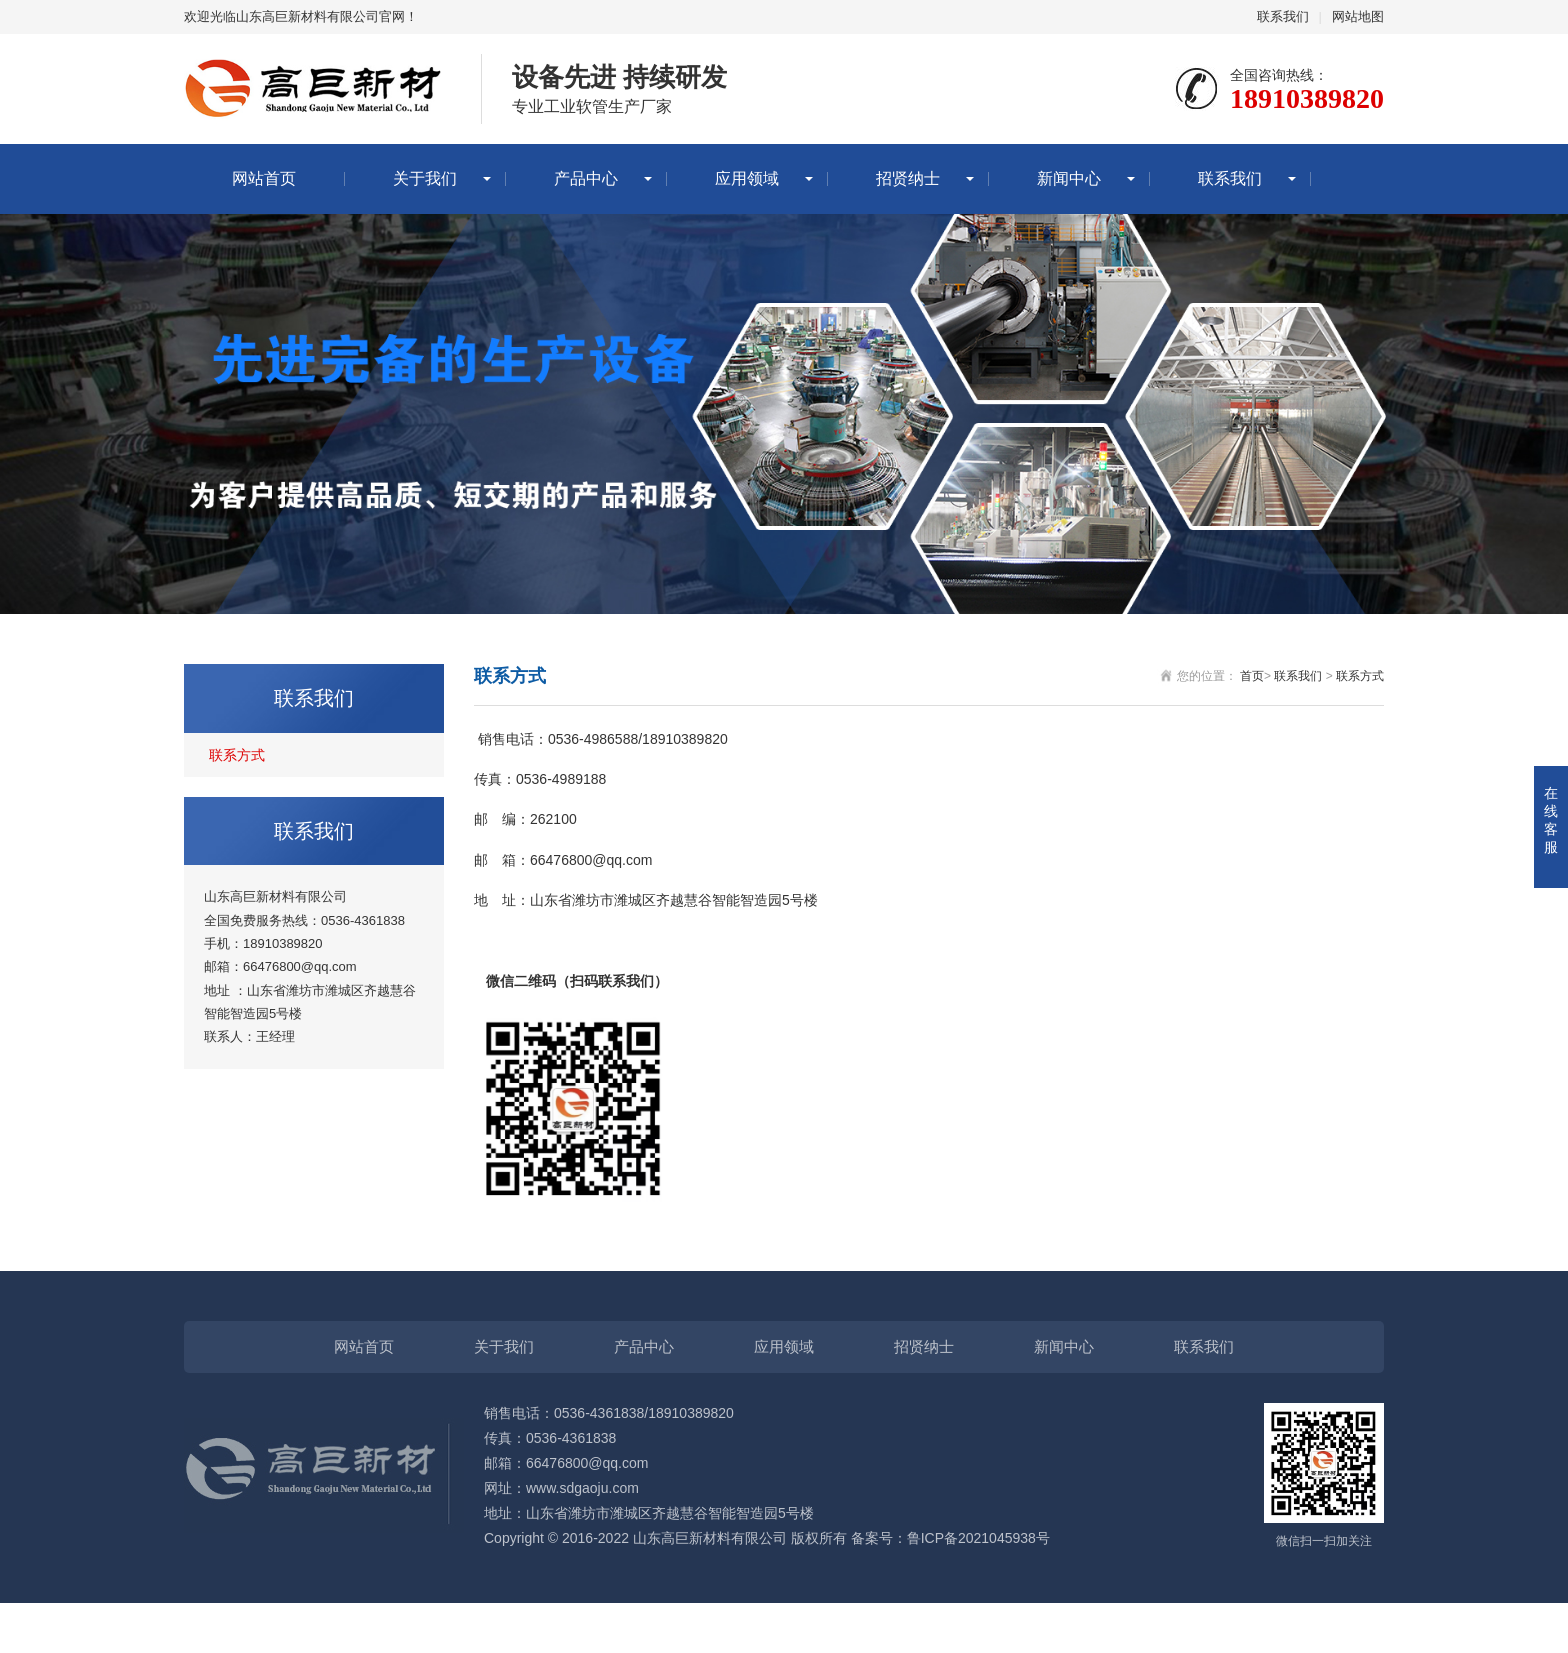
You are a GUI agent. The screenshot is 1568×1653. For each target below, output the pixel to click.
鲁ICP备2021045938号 (978, 1538)
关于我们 (425, 178)
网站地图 (1358, 16)
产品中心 (586, 178)
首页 (1252, 676)
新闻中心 (1069, 178)
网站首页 (264, 178)
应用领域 (747, 178)
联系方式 (237, 755)
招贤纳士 (908, 178)
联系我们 (1283, 16)
